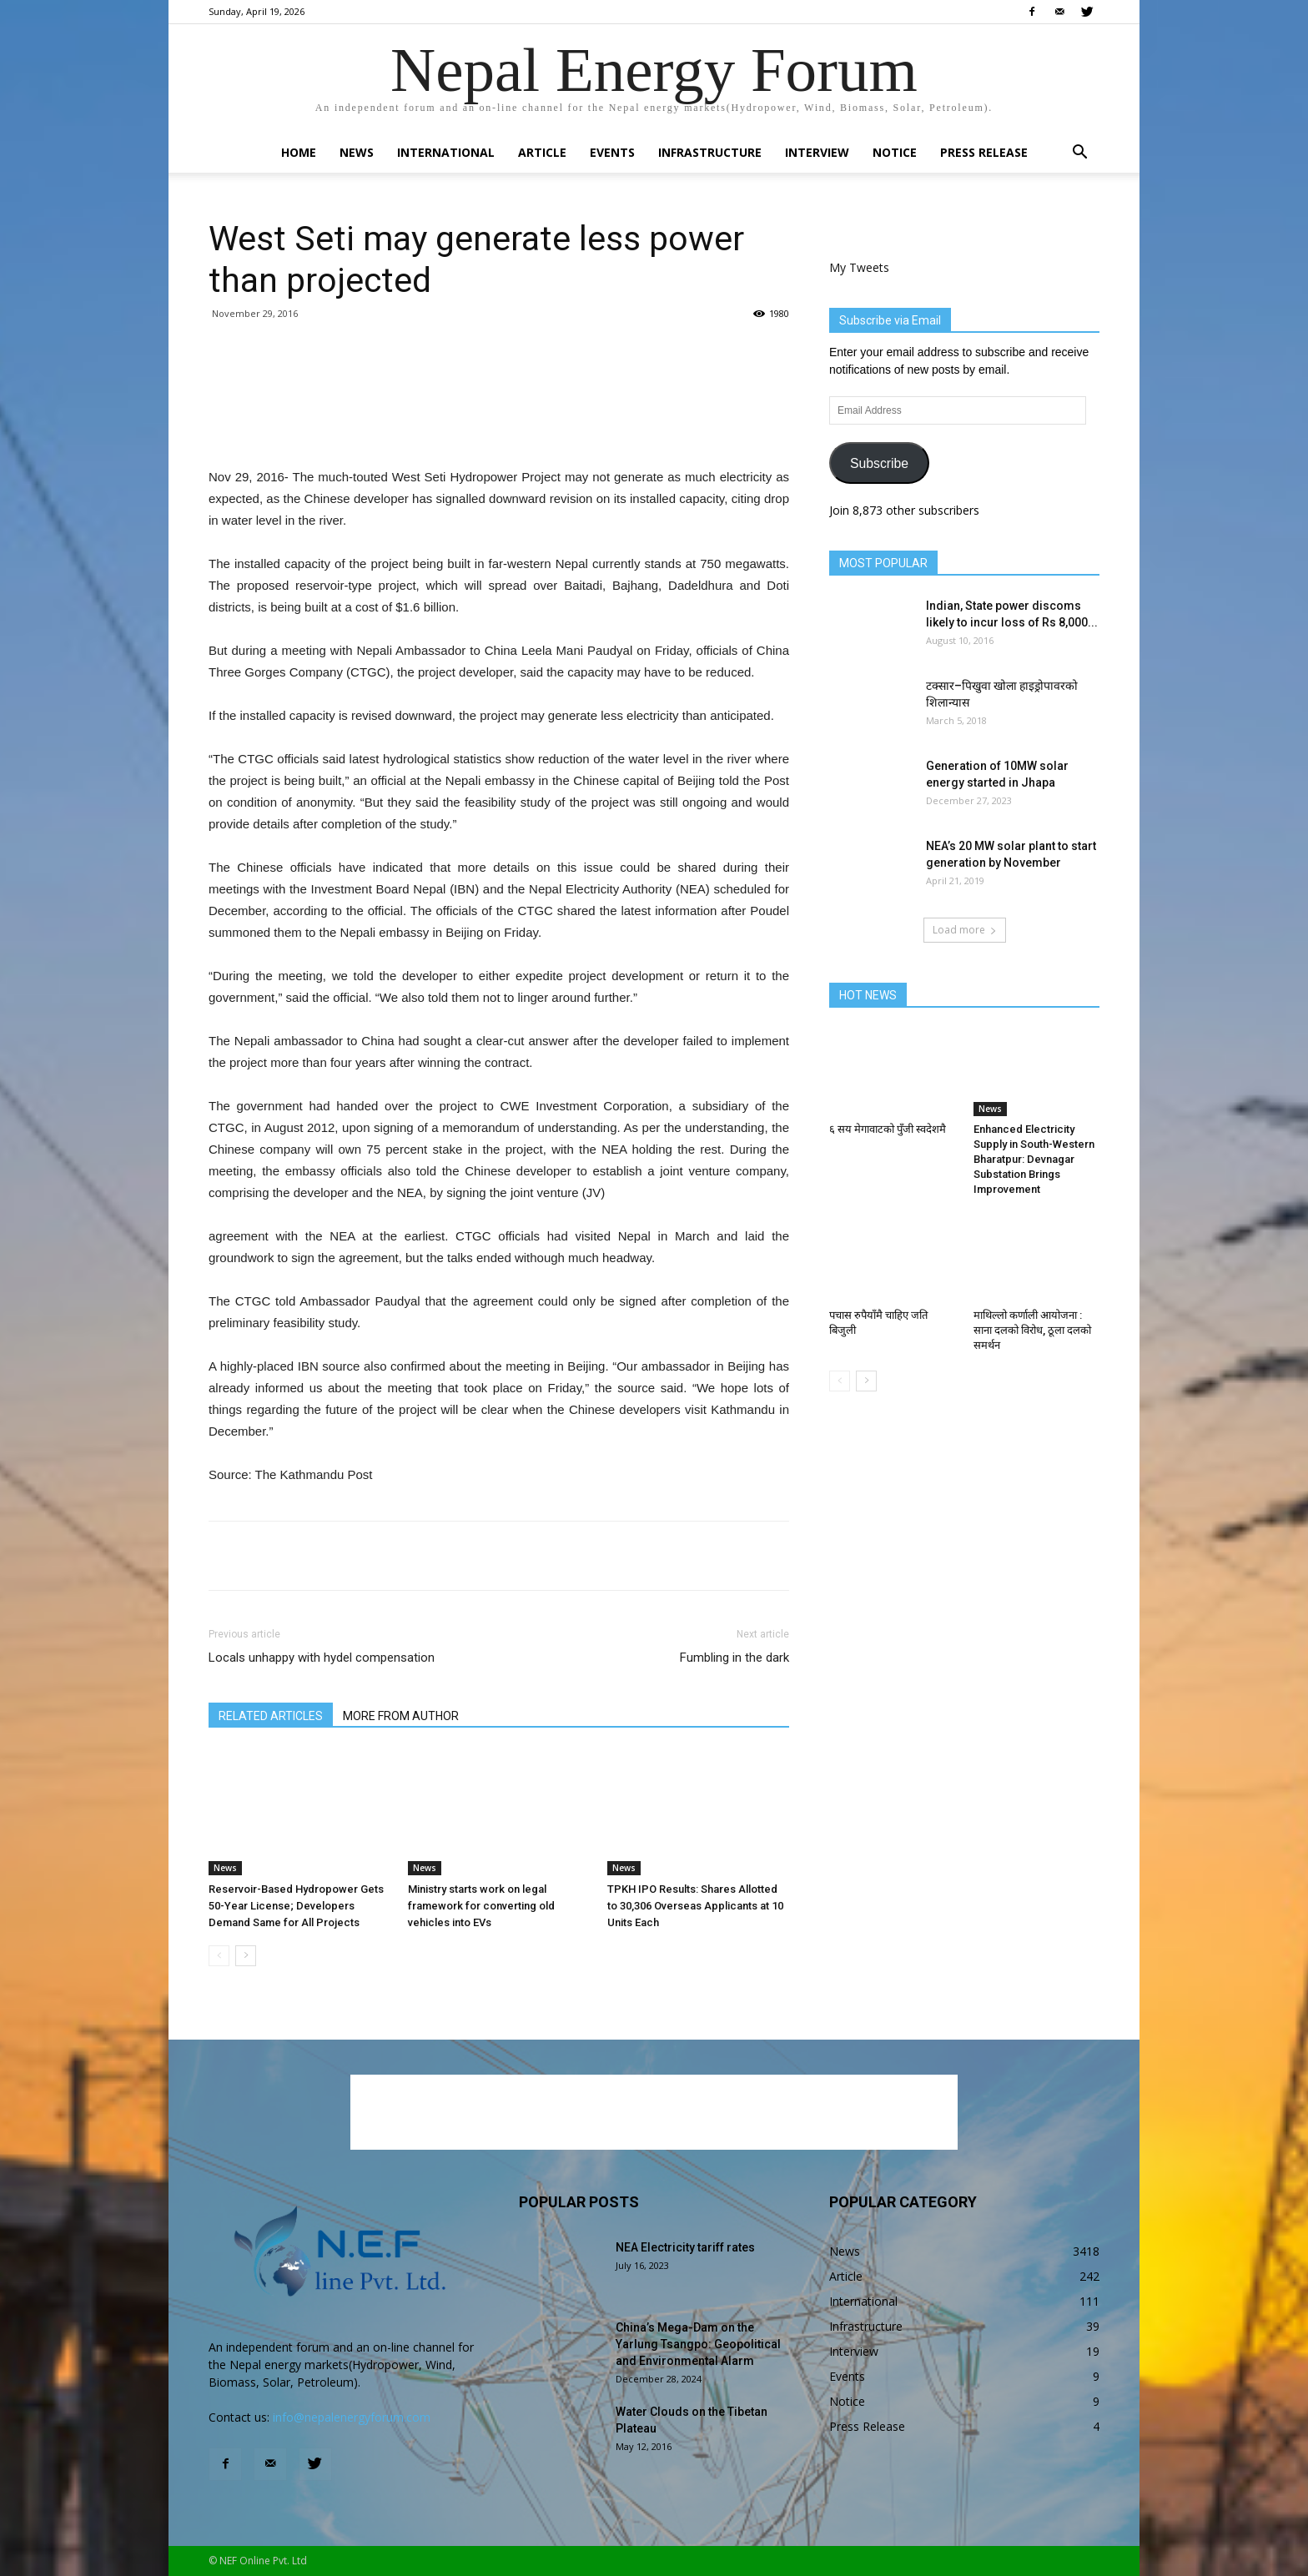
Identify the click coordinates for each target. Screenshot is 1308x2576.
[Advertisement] (499, 424)
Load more (965, 930)
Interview (817, 152)
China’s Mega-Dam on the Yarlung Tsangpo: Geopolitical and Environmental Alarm (698, 2344)
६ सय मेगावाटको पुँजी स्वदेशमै (887, 1129)
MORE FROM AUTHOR (401, 1716)
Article (542, 152)
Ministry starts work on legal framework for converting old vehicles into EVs (481, 1906)
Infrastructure (710, 152)
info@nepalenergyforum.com (351, 2417)
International (446, 152)
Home (298, 152)
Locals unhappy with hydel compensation (322, 1657)
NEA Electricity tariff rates (685, 2247)
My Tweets (859, 267)
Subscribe (879, 463)
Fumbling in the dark (734, 1657)
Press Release (984, 152)
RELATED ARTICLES (271, 1716)
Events (612, 152)
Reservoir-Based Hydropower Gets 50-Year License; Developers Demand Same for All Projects (296, 1906)
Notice (895, 152)
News (357, 152)
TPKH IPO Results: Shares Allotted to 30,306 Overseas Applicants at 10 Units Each (695, 1906)
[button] (1079, 154)
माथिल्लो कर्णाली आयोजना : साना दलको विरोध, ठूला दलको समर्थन (1032, 1330)
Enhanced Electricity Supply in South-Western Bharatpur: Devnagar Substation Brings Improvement (1033, 1159)
